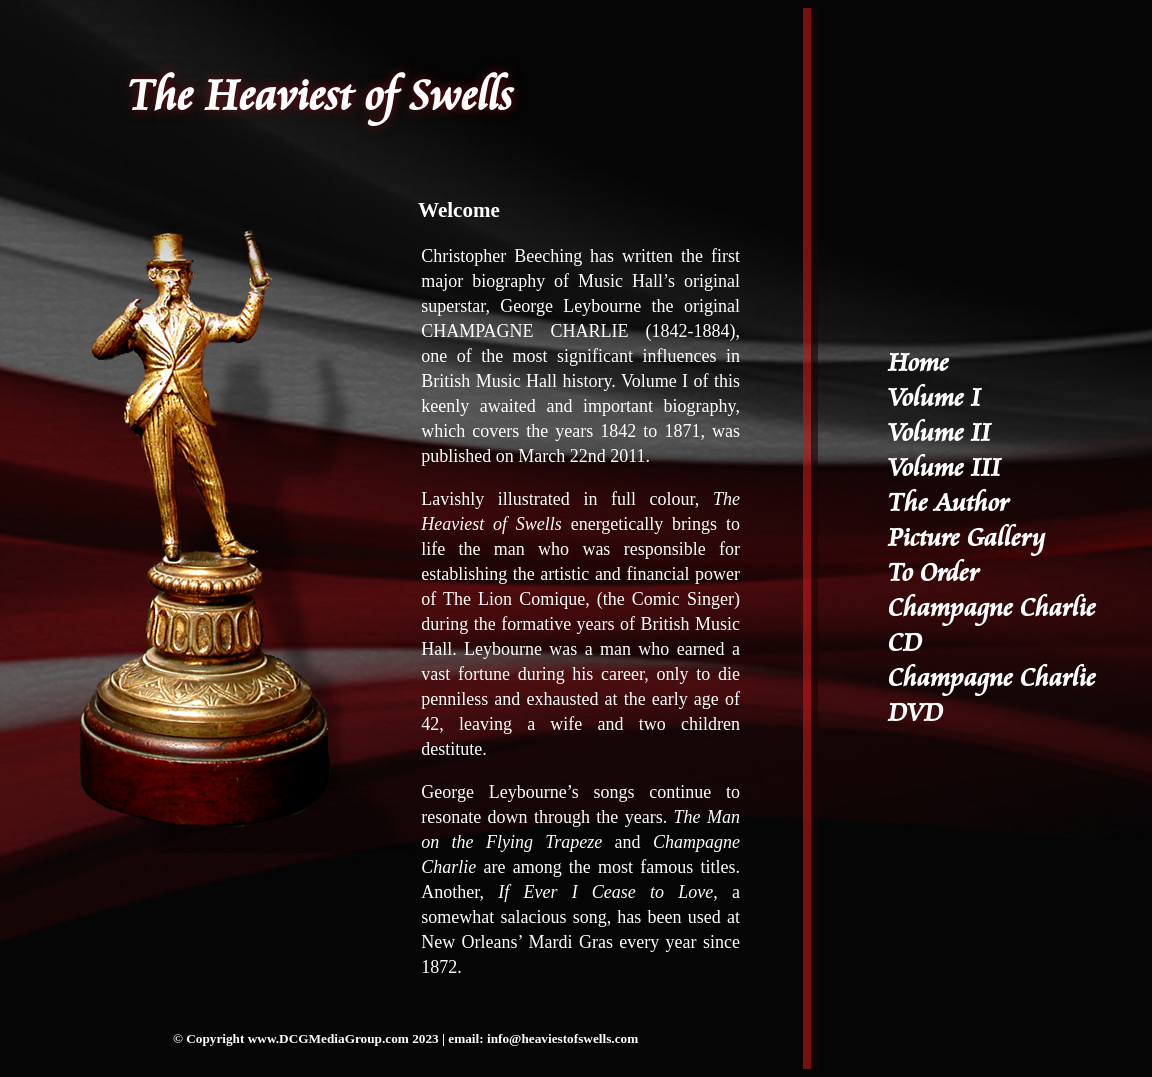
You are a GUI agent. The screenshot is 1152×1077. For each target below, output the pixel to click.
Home (918, 363)
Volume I (934, 398)
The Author (948, 503)
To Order (933, 573)
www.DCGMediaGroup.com (328, 1038)
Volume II (939, 433)
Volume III (944, 468)
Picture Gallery (966, 538)
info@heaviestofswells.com (562, 1038)
